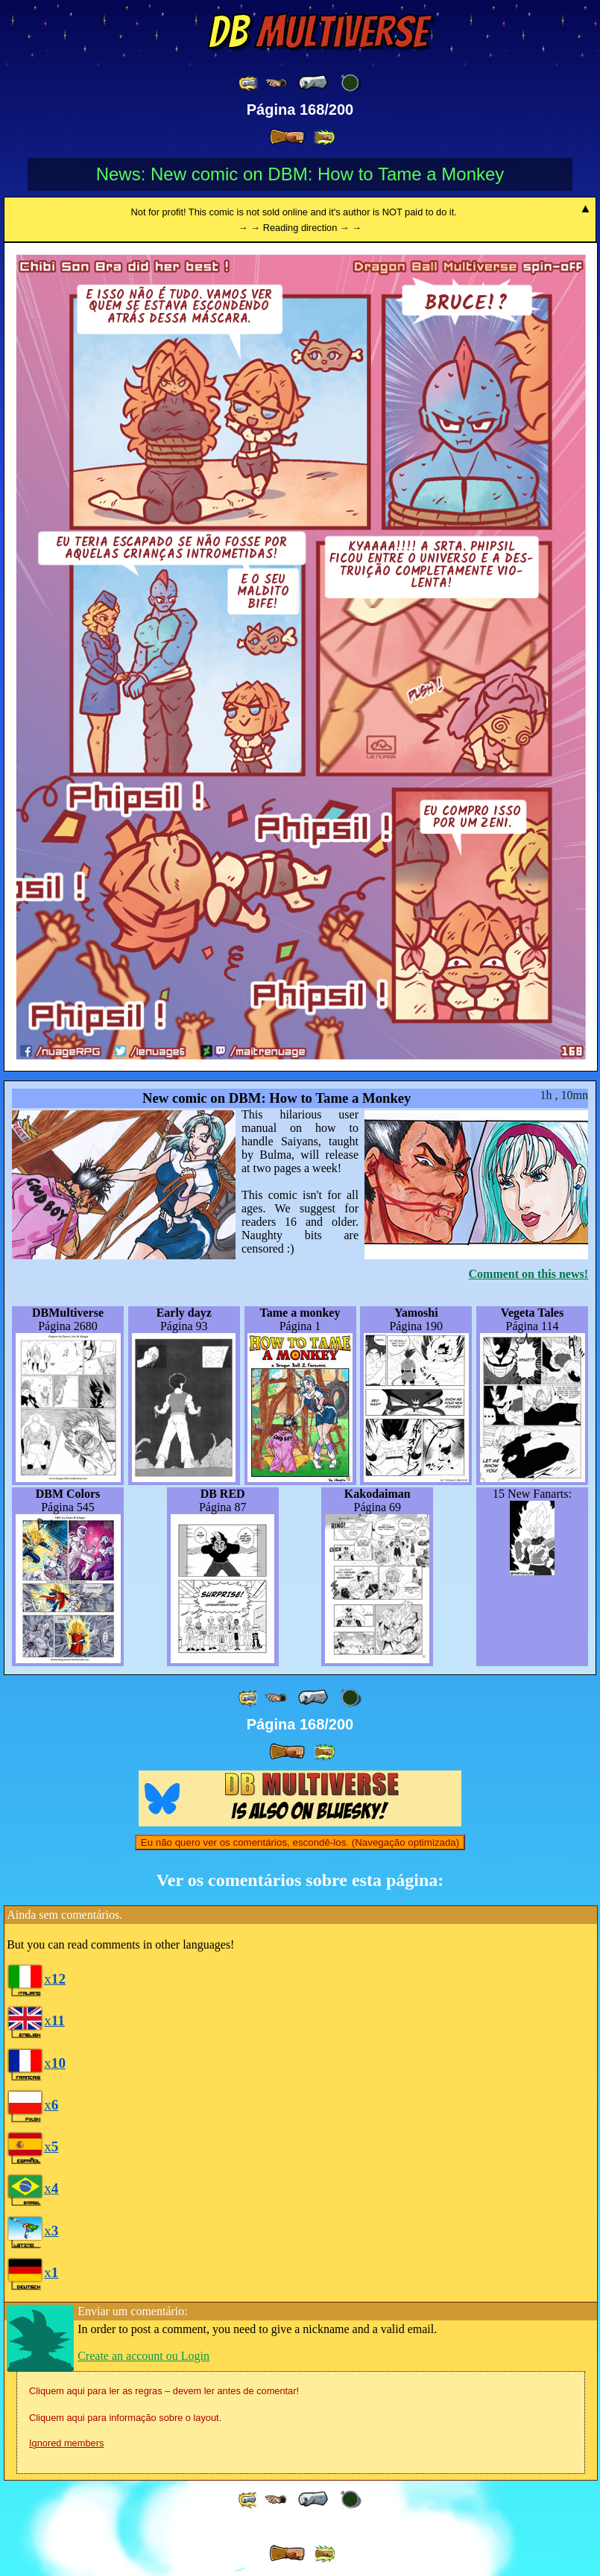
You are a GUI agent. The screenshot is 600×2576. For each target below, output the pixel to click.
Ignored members (66, 2443)
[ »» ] (324, 137)
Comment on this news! (528, 1274)
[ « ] (313, 82)
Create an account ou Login (143, 2355)
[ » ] (287, 137)
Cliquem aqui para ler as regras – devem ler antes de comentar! (164, 2390)
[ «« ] (249, 83)
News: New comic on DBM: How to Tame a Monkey (300, 174)
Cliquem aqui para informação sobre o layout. (125, 2417)
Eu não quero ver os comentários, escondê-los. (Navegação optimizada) (300, 1842)
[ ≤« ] (276, 83)
